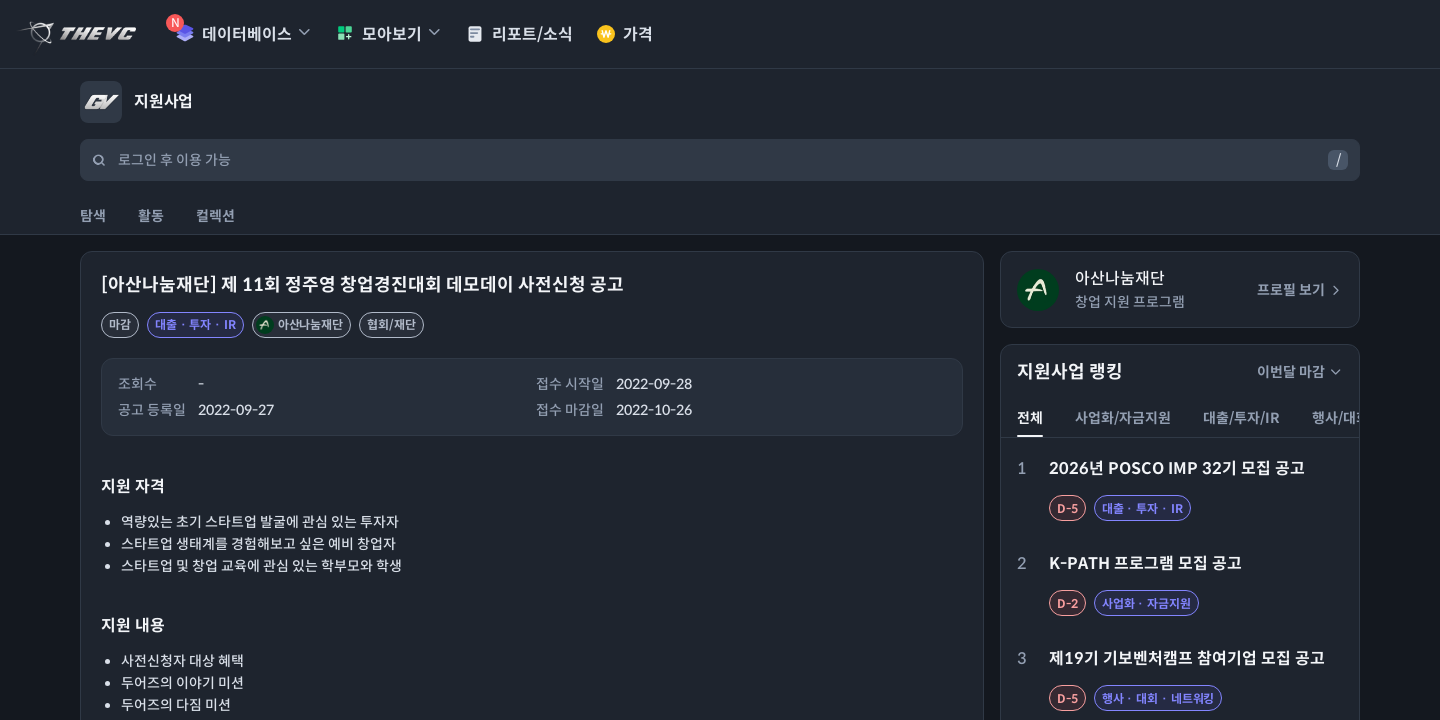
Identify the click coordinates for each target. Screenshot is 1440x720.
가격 (625, 34)
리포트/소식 (519, 34)
